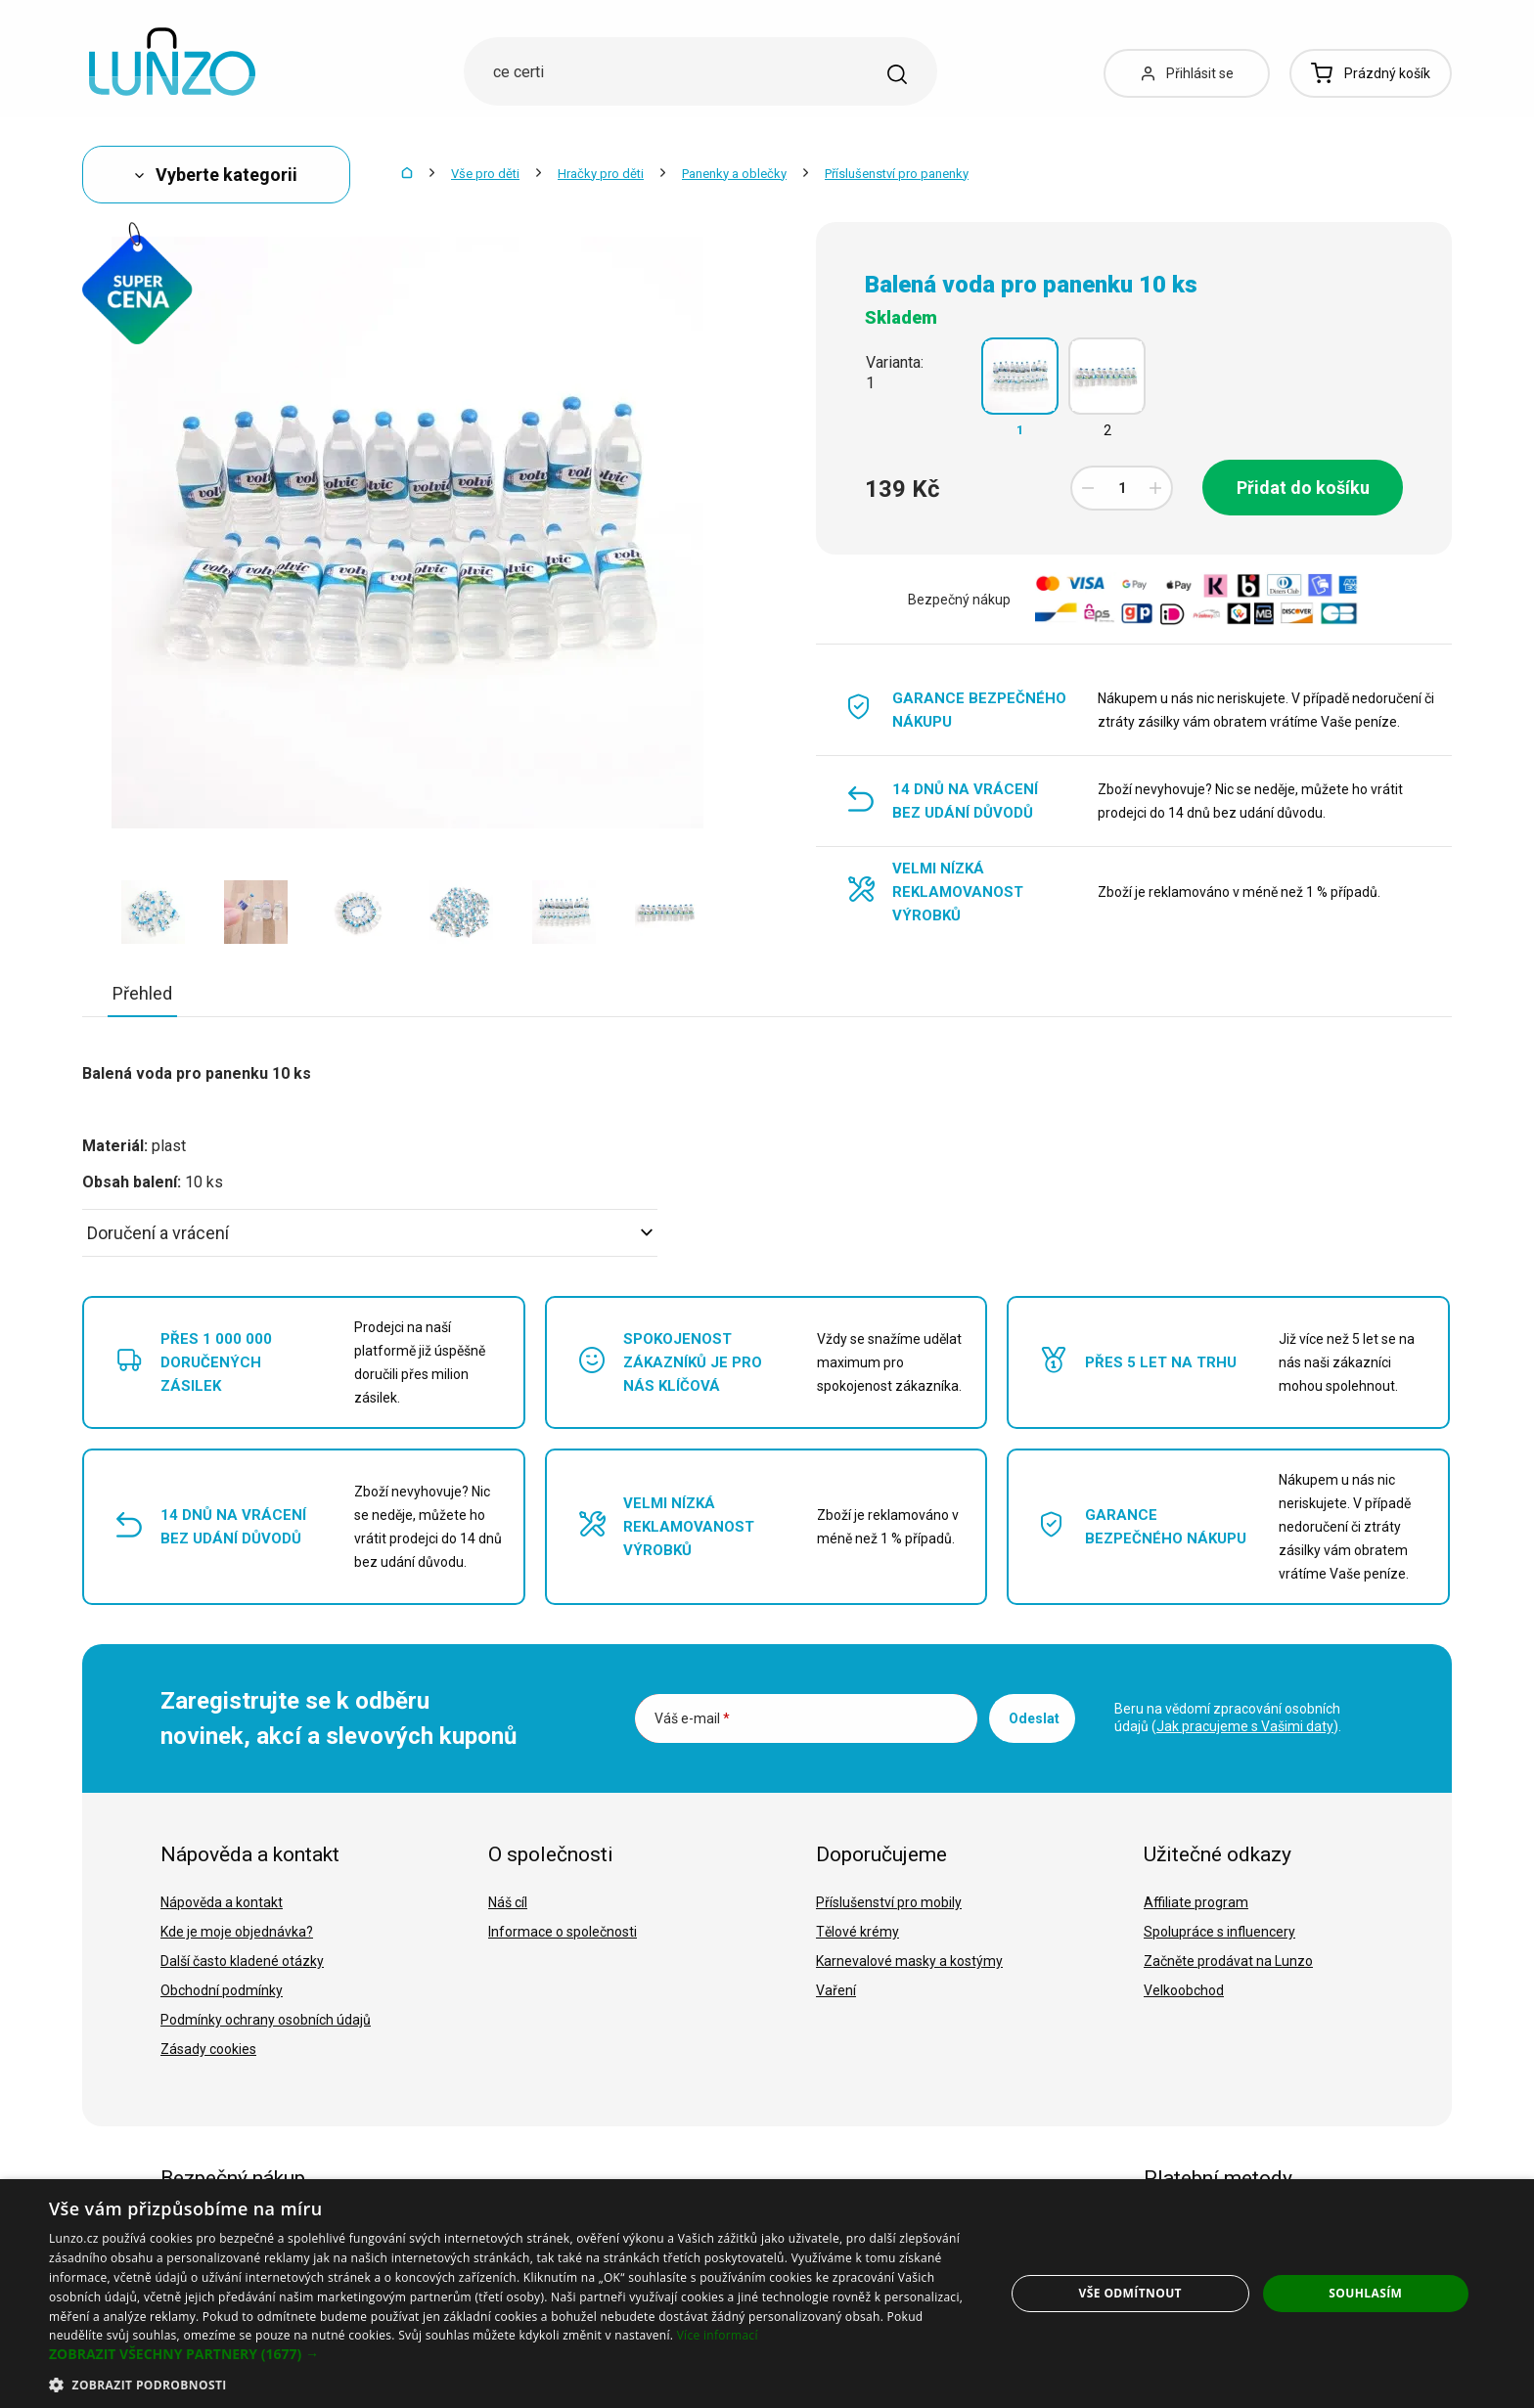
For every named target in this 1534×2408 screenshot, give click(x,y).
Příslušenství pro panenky (897, 173)
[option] (153, 911)
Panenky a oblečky (734, 173)
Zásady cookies (208, 2049)
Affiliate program (1196, 1902)
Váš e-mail (692, 1718)
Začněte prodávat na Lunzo (1228, 1961)
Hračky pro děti (601, 173)
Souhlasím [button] (1365, 2293)
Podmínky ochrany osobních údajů (265, 2020)
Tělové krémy (857, 1932)
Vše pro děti (485, 173)
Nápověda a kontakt (221, 1902)
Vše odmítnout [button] (1130, 2293)
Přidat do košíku (1303, 487)
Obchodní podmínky (221, 1990)
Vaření (836, 1990)
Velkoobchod (1184, 1990)
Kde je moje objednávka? (236, 1932)
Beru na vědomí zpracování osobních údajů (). (1227, 1717)
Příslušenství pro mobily (889, 1902)
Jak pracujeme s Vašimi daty (1244, 1726)
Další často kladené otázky (242, 1961)
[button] (512, 2354)
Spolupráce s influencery (1219, 1932)
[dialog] (767, 2293)
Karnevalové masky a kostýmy (909, 1961)
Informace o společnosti (562, 1932)
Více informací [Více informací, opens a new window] (717, 2335)
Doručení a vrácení (370, 1233)
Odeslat (1034, 1718)
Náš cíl (507, 1902)
